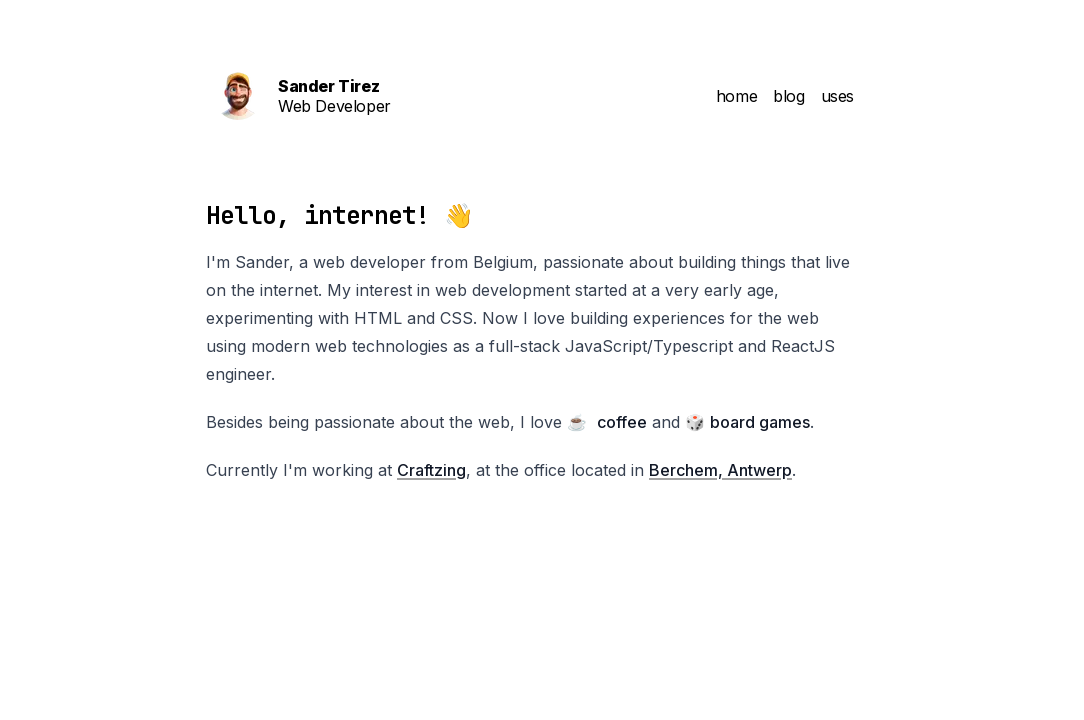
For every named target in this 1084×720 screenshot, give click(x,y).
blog (788, 96)
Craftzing (431, 470)
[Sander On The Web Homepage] (372, 96)
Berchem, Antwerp (720, 470)
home (736, 96)
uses (837, 96)
